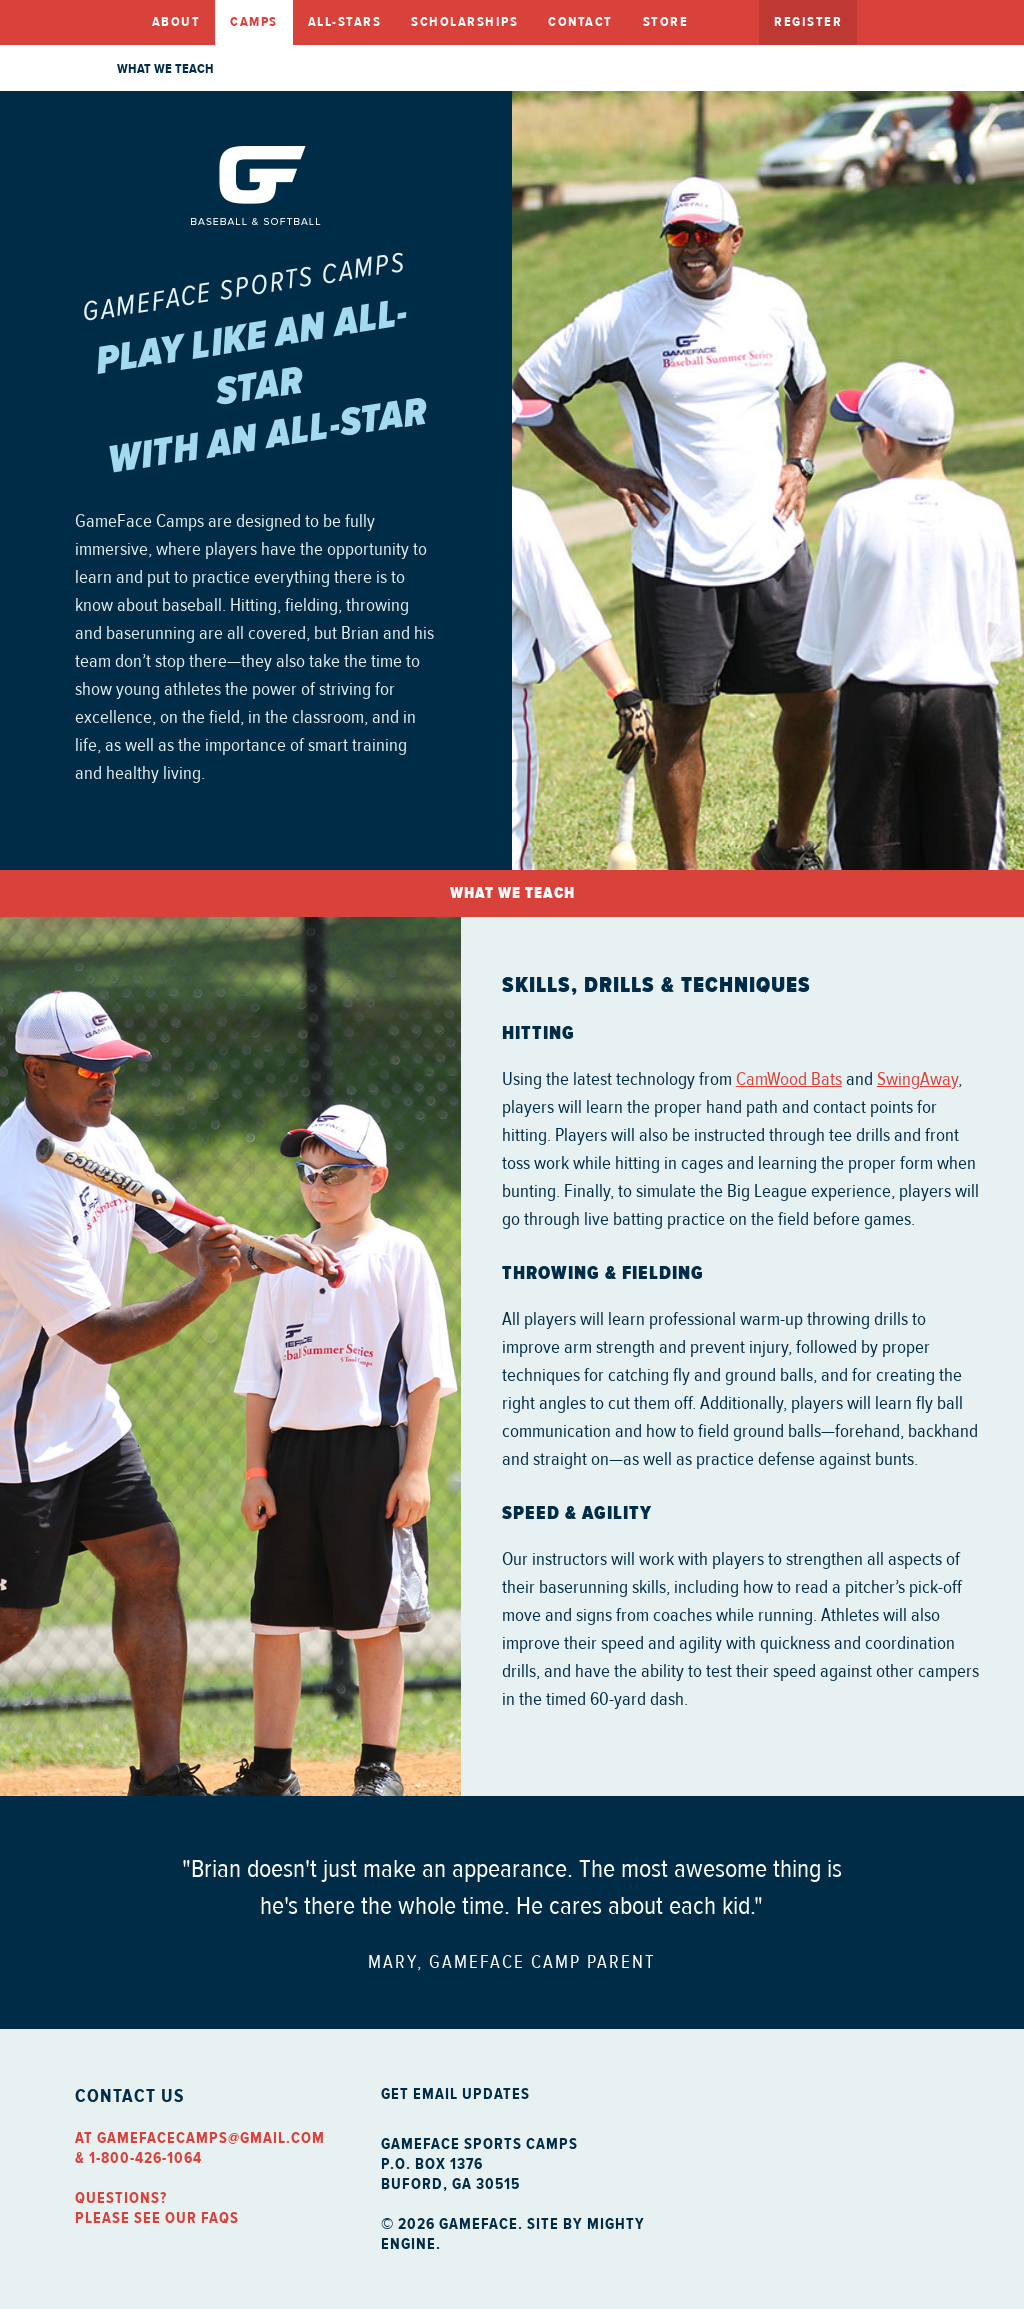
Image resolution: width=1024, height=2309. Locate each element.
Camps (254, 22)
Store (666, 22)
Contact (580, 22)
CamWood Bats (789, 1079)
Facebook (878, 21)
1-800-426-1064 (145, 2158)
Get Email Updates (455, 2094)
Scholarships (464, 22)
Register (808, 22)
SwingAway (917, 1079)
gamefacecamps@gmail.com (211, 2138)
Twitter (938, 21)
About (176, 22)
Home (106, 22)
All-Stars (345, 22)
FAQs (220, 2218)
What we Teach (165, 69)
